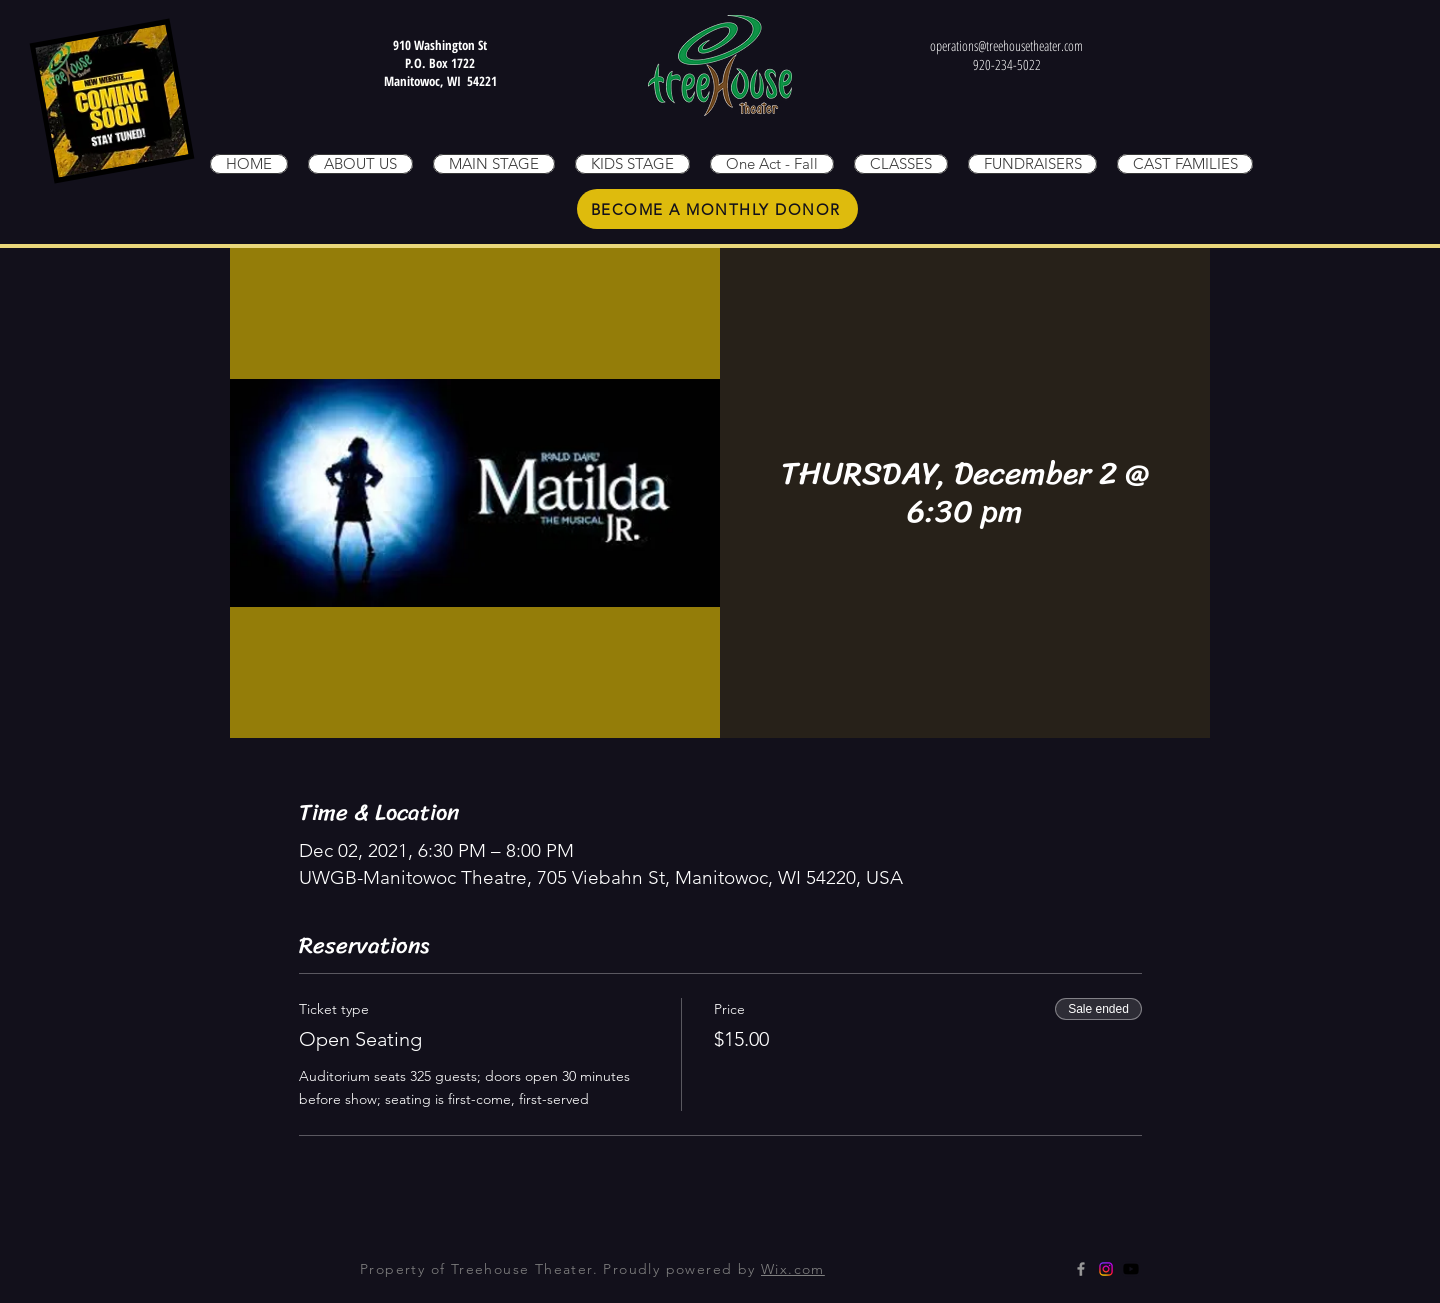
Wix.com (793, 1269)
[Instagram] (1106, 1269)
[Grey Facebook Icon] (1081, 1269)
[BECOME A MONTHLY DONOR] (717, 209)
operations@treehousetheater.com (1006, 45)
